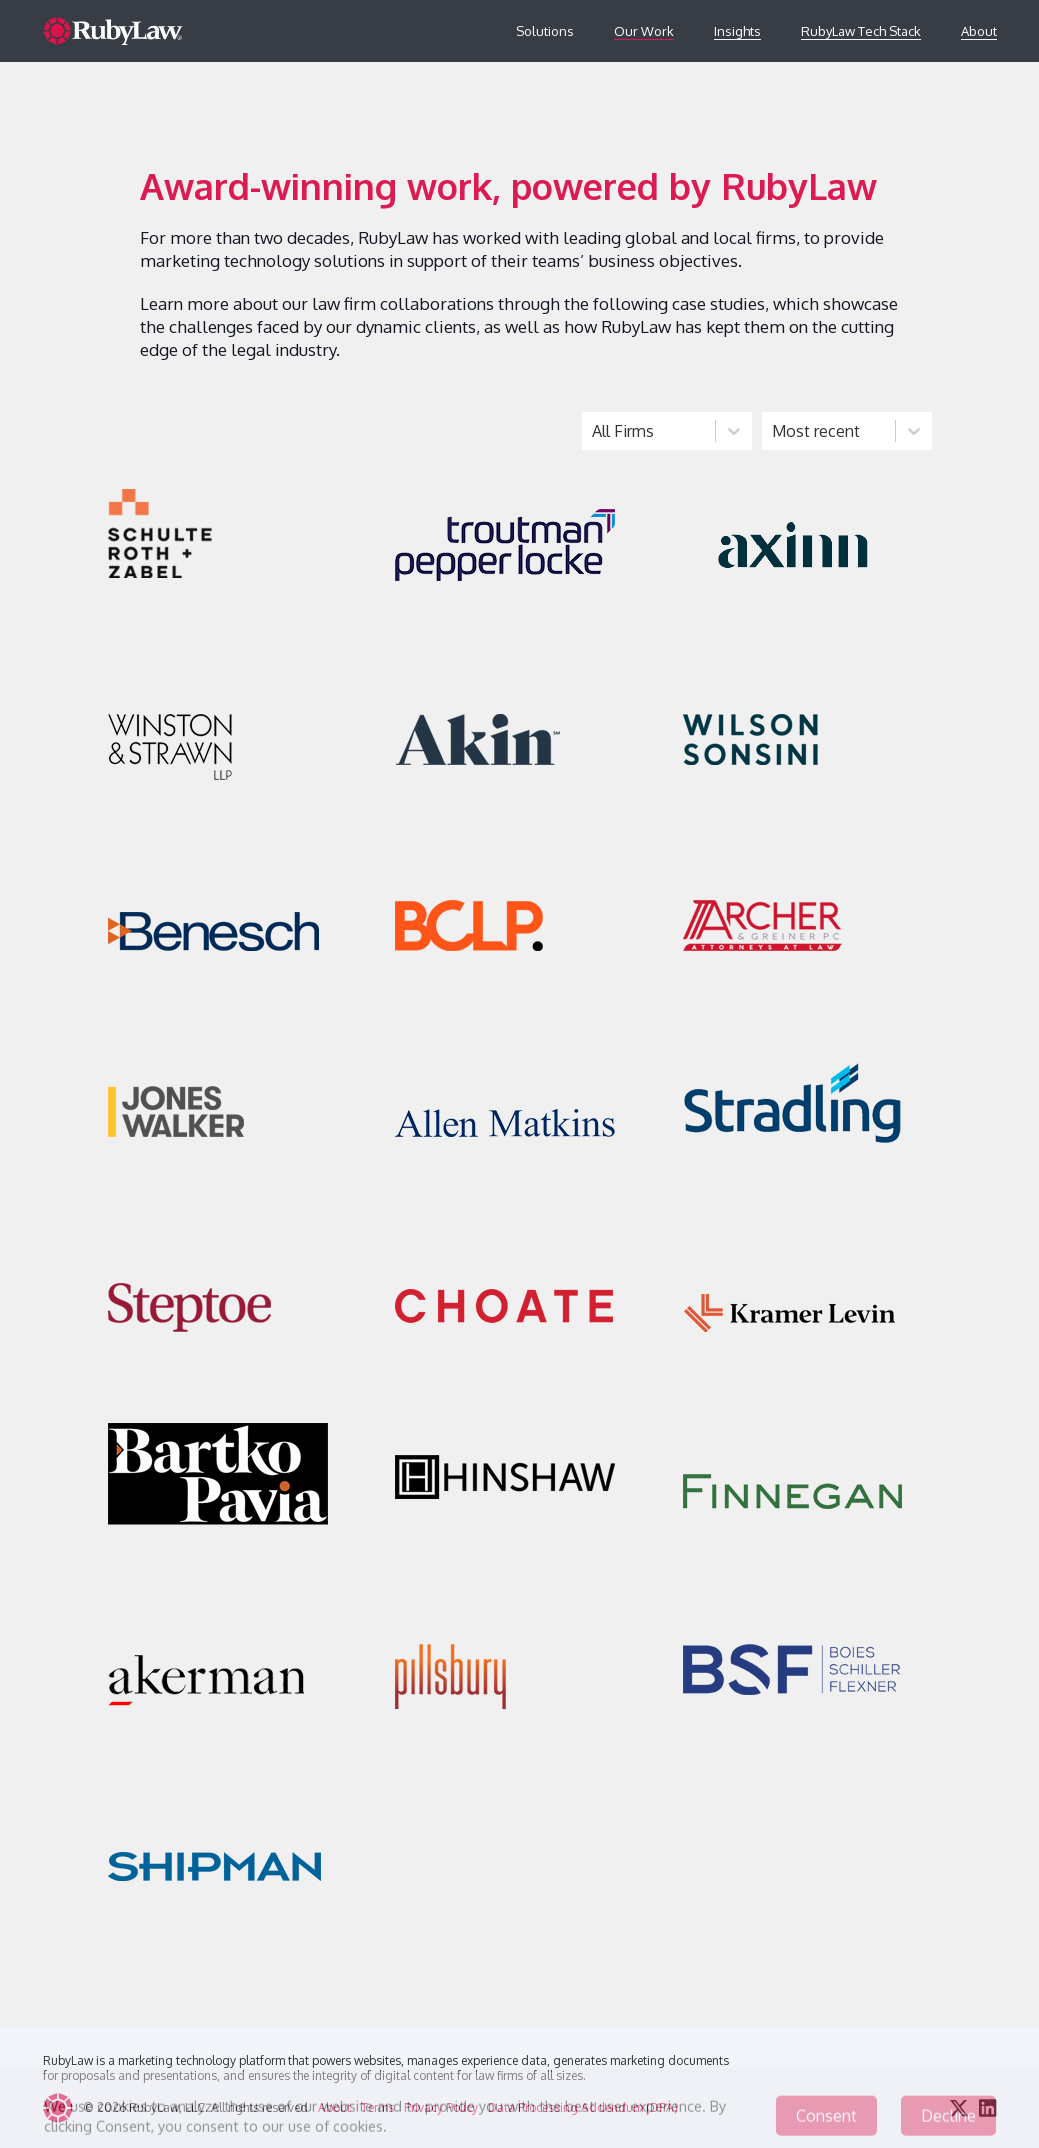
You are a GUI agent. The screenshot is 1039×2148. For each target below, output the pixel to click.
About (979, 31)
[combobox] (594, 431)
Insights (737, 31)
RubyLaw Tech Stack (861, 31)
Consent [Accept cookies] (826, 2123)
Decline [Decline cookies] (948, 2123)
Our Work (644, 31)
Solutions (545, 31)
